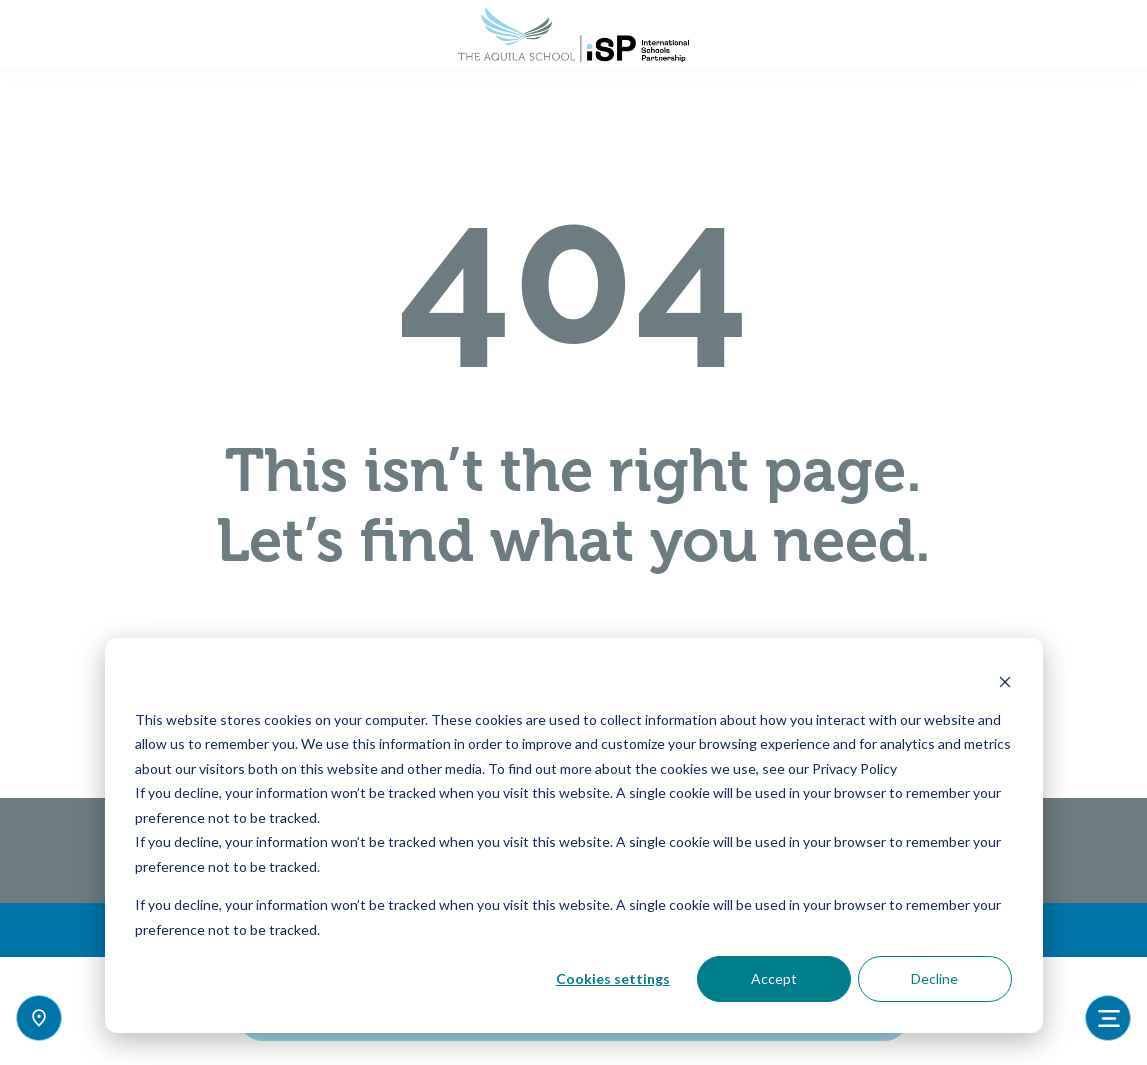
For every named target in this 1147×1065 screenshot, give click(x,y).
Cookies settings (613, 978)
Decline (934, 978)
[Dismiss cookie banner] (1005, 681)
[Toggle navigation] (1108, 1018)
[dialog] (574, 835)
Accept (774, 978)
